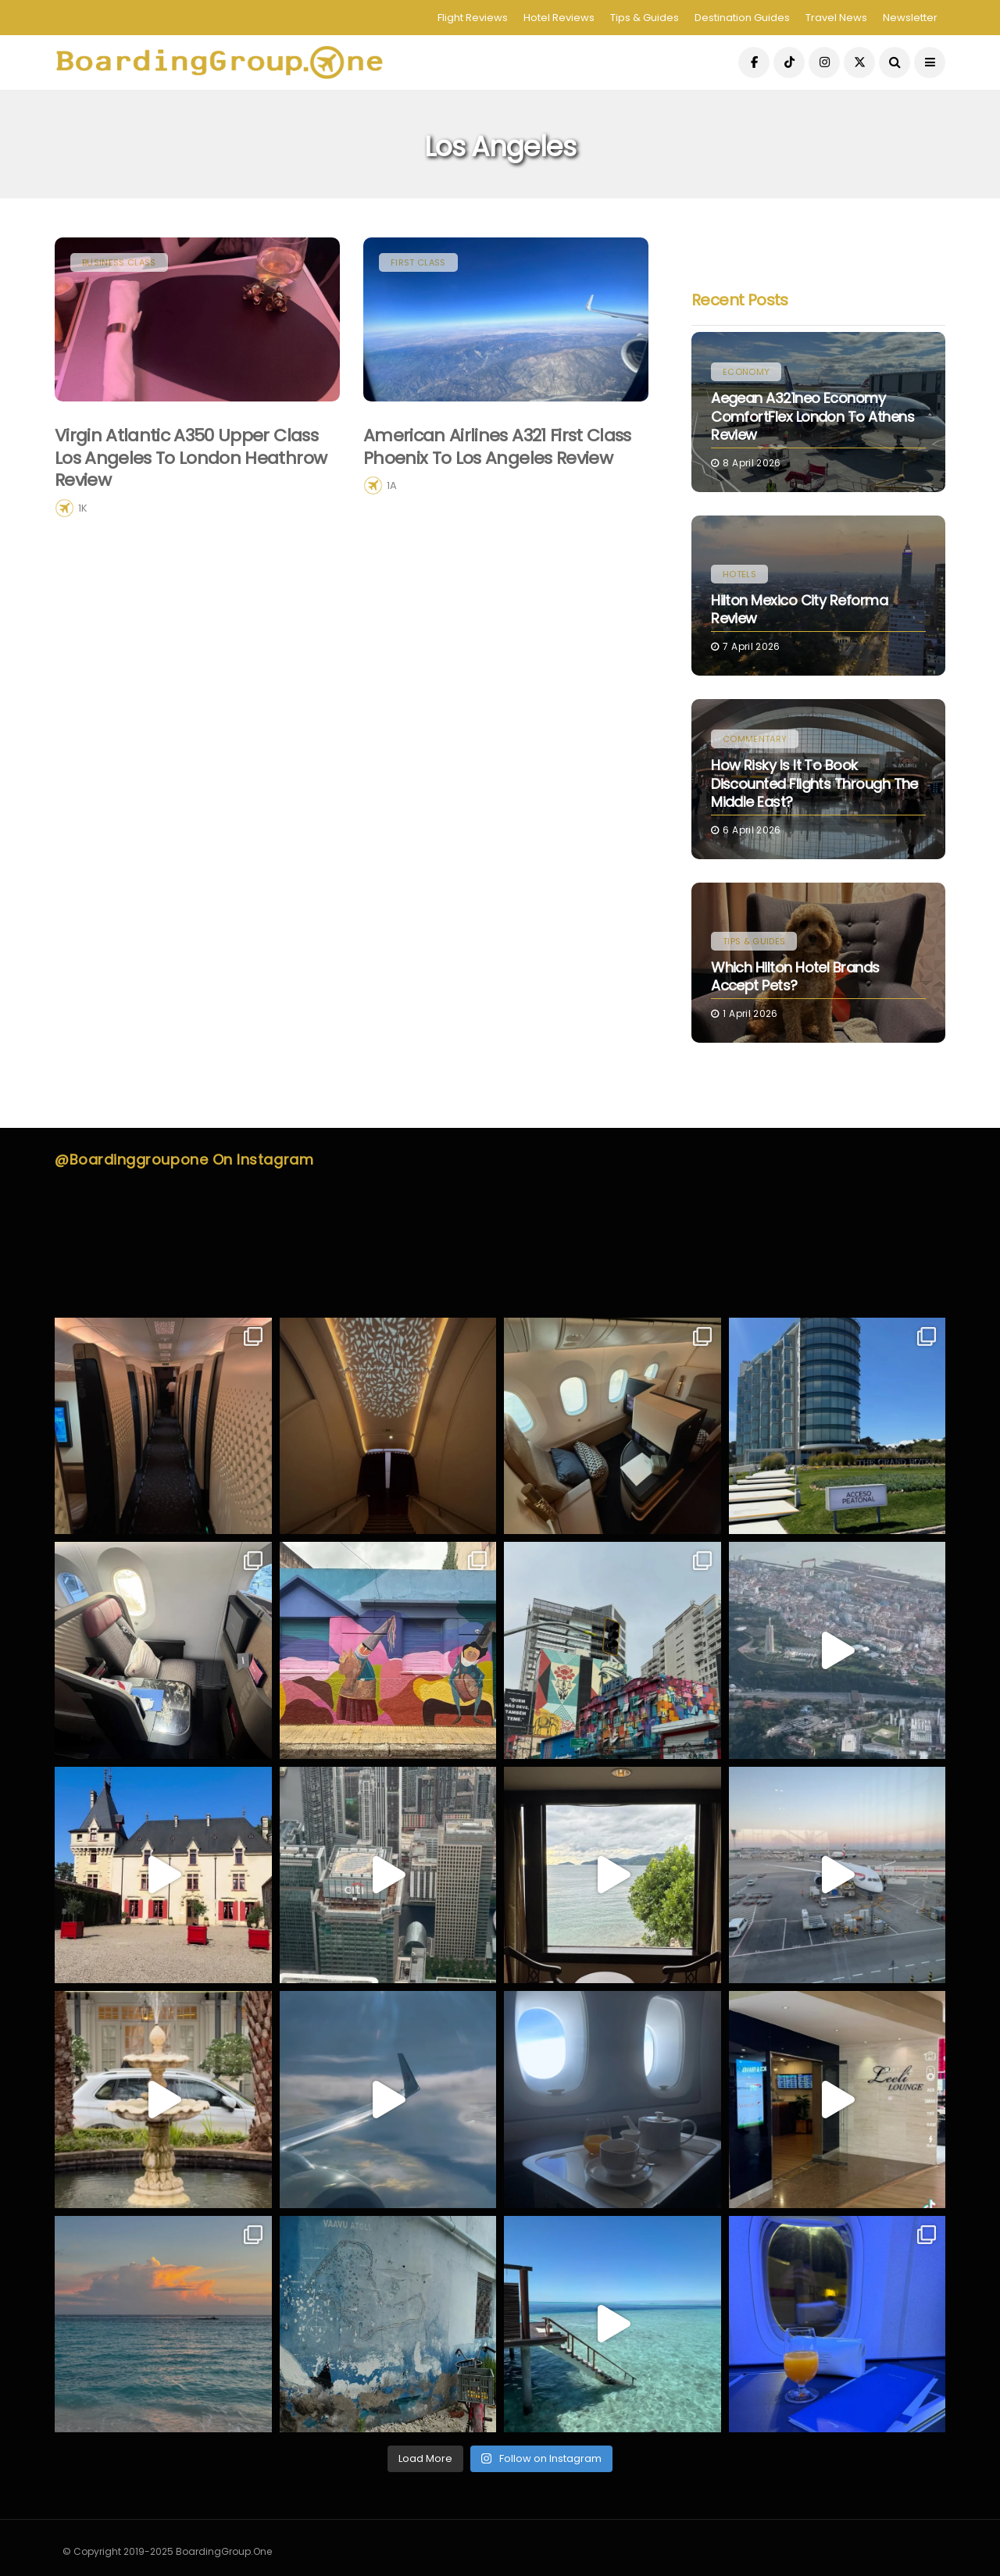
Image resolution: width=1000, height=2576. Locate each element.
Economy (746, 372)
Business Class (119, 262)
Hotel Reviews (559, 17)
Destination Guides (742, 17)
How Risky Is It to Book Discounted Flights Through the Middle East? (814, 783)
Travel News (836, 17)
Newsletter (910, 17)
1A (392, 485)
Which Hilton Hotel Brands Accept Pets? (795, 976)
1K (83, 508)
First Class (418, 262)
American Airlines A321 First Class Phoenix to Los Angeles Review (497, 446)
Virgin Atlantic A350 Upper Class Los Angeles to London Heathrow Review (191, 457)
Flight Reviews (473, 17)
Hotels (739, 574)
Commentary (755, 739)
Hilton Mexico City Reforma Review (799, 609)
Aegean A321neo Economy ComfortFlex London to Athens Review (812, 416)
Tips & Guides (644, 17)
